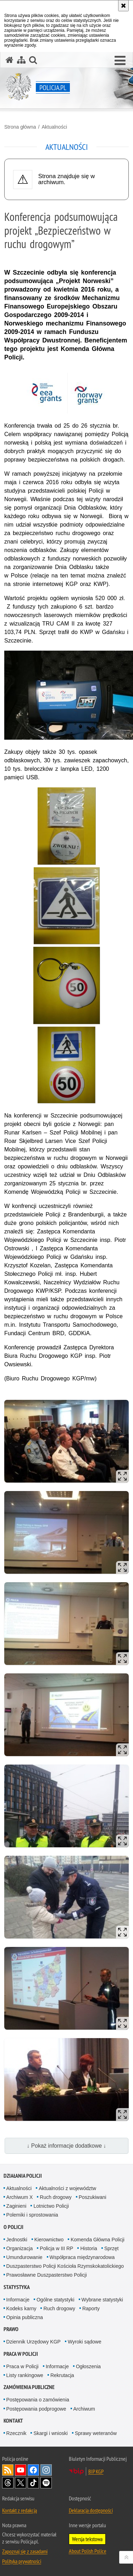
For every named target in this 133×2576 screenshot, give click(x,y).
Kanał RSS (7, 2470)
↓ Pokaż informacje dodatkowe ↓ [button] (66, 2146)
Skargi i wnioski (50, 2433)
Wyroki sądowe (84, 2342)
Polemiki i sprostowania (32, 2215)
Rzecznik (16, 2433)
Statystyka (17, 2287)
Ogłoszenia (88, 2366)
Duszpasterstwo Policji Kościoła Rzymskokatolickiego (65, 2266)
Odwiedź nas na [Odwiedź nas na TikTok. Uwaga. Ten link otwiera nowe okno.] (33, 2482)
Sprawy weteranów (96, 2433)
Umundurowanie (24, 2257)
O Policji (13, 2227)
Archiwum (84, 2409)
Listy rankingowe (24, 2375)
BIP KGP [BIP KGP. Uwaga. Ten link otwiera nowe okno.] (96, 2471)
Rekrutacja (62, 2375)
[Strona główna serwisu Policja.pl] (9, 59)
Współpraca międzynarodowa (82, 2257)
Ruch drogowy (56, 2197)
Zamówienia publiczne (29, 2387)
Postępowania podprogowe (36, 2409)
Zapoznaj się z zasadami (25, 2551)
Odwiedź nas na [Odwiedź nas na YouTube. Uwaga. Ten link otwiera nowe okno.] (20, 2470)
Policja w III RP (56, 2248)
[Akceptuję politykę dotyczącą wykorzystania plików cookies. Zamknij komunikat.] (123, 5)
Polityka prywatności (21, 2561)
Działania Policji (23, 2175)
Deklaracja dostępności (91, 2510)
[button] (120, 60)
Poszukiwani (92, 2197)
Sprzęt (111, 2248)
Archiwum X (19, 2197)
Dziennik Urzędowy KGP (33, 2342)
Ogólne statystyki (55, 2299)
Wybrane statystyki (102, 2299)
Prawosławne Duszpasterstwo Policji (46, 2275)
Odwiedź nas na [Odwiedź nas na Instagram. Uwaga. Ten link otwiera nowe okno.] (46, 2470)
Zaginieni (16, 2206)
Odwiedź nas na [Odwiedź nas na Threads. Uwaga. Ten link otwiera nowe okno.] (7, 2482)
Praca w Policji (21, 2354)
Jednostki (16, 2239)
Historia (88, 2248)
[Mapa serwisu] (21, 59)
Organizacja (19, 2248)
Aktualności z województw (67, 2188)
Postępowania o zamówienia (37, 2399)
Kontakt (13, 2420)
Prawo (11, 2329)
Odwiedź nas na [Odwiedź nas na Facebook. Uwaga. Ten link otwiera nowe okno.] (33, 2470)
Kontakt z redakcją (19, 2510)
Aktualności (54, 127)
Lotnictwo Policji (51, 2206)
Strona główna (20, 127)
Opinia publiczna (24, 2317)
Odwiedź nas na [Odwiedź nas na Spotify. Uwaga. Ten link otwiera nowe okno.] (46, 2482)
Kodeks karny (21, 2308)
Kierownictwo (48, 2239)
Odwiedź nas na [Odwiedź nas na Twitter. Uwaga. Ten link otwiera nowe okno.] (20, 2482)
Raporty (91, 2308)
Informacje (17, 2299)
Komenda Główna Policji (97, 2239)
